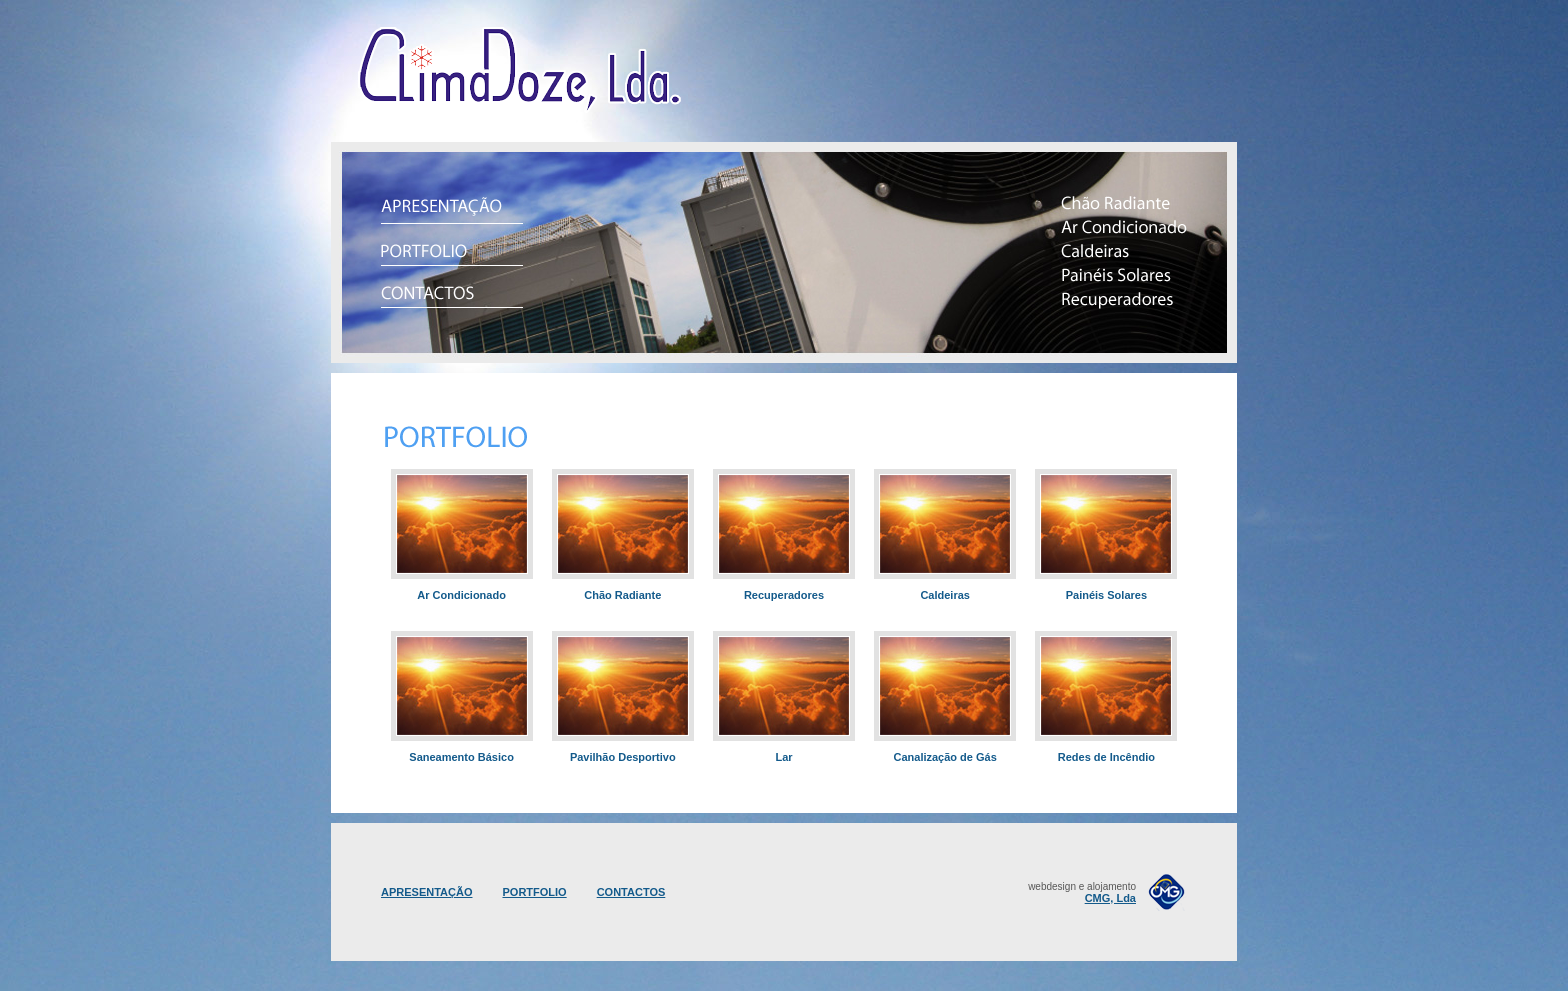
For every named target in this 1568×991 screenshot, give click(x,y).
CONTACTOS (631, 892)
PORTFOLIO (534, 892)
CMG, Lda (1110, 898)
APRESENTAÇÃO (426, 892)
